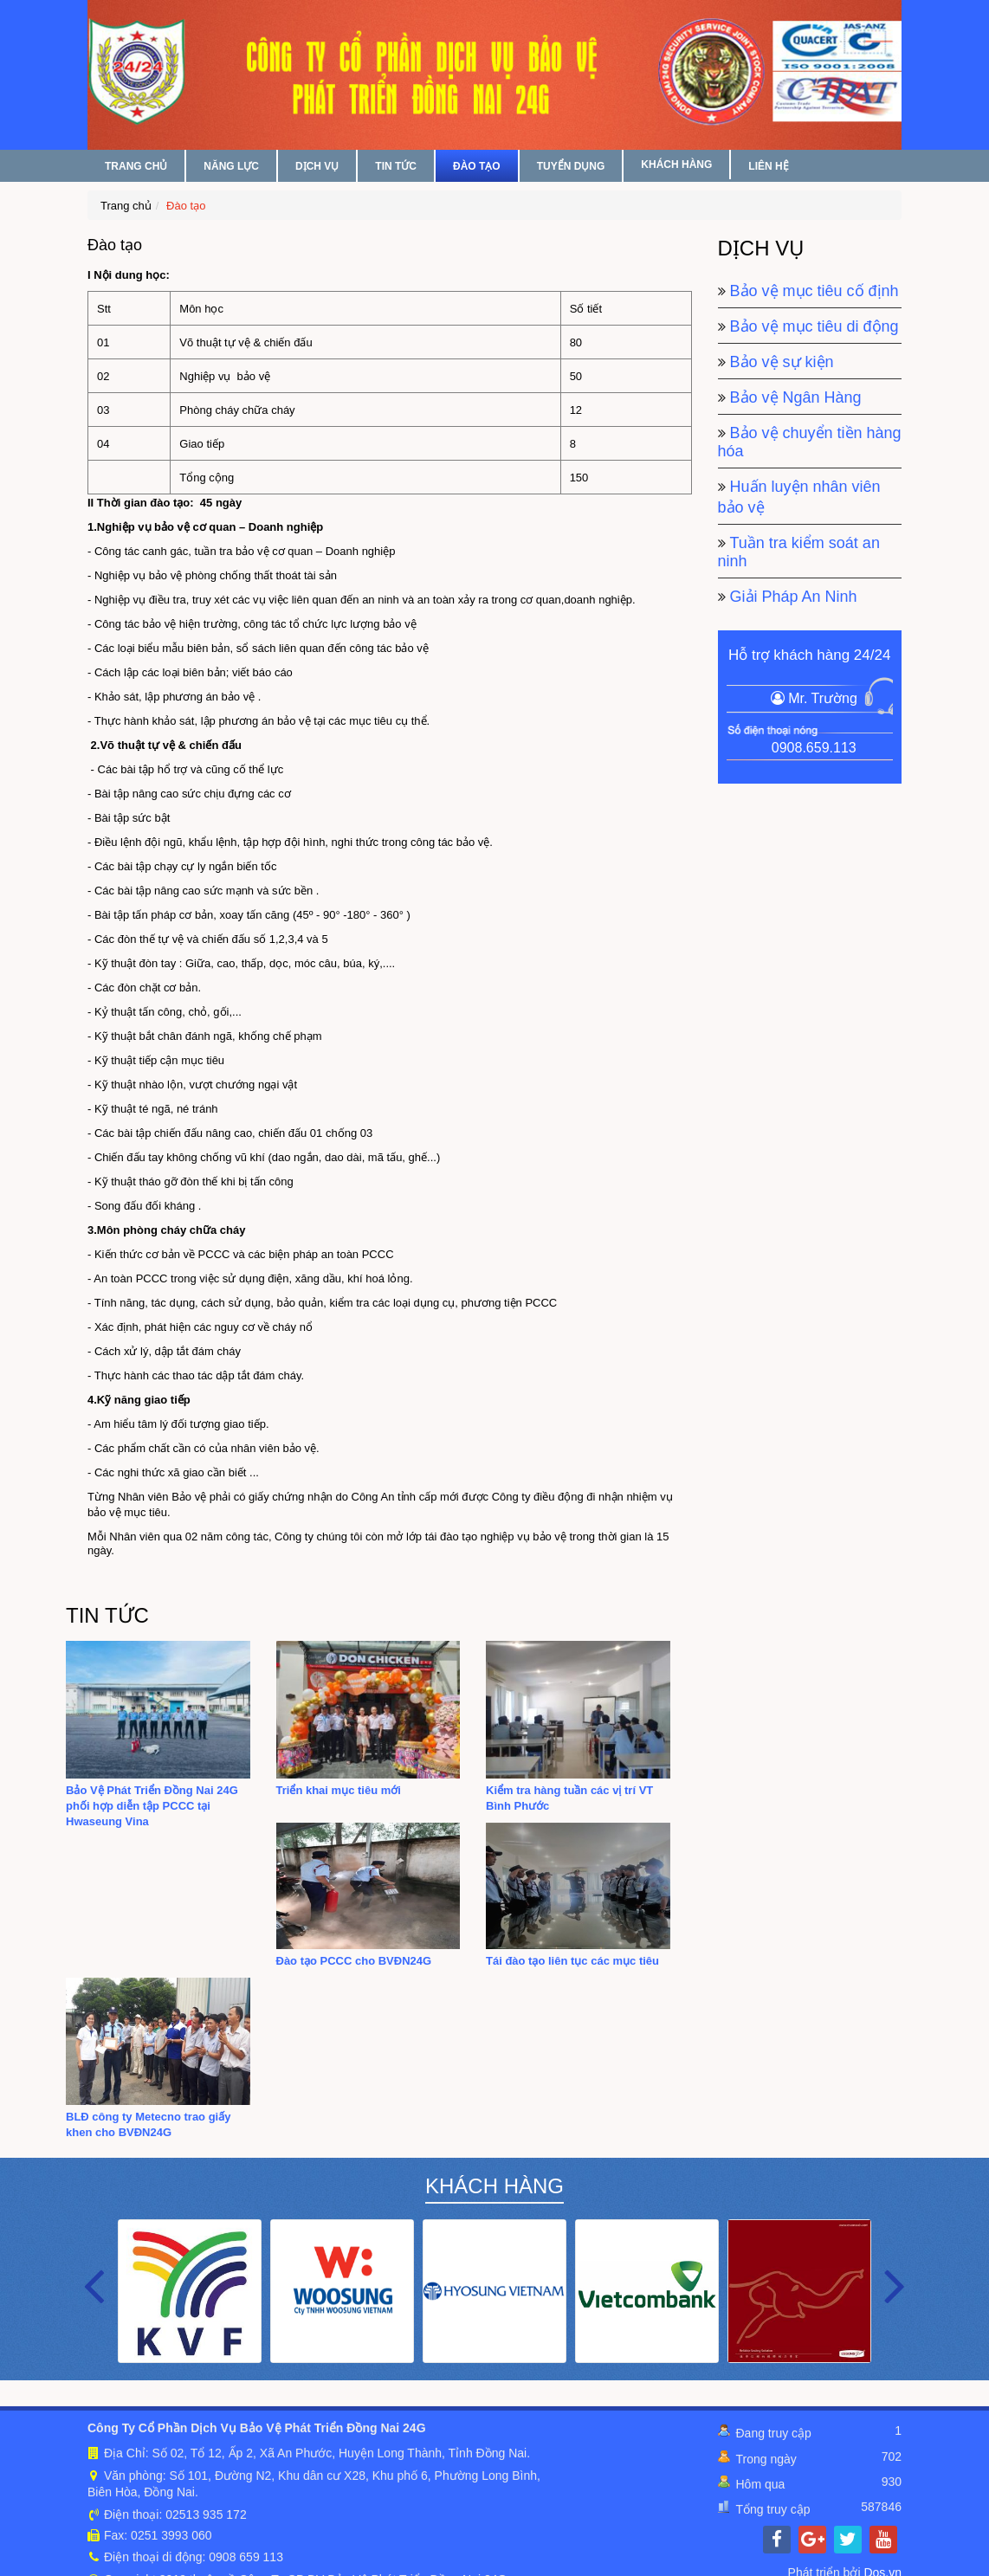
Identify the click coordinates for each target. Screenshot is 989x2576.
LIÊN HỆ (768, 166)
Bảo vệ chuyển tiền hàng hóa (810, 442)
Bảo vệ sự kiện (782, 362)
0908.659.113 (814, 747)
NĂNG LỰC (231, 166)
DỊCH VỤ (317, 166)
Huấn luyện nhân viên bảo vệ (799, 497)
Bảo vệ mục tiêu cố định (814, 291)
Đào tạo (185, 205)
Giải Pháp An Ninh (793, 596)
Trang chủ (126, 205)
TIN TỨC (396, 166)
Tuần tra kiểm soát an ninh (799, 552)
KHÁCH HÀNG (676, 164)
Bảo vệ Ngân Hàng (796, 397)
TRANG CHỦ (136, 166)
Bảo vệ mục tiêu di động (814, 326)
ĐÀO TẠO (477, 166)
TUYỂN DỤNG (571, 166)
